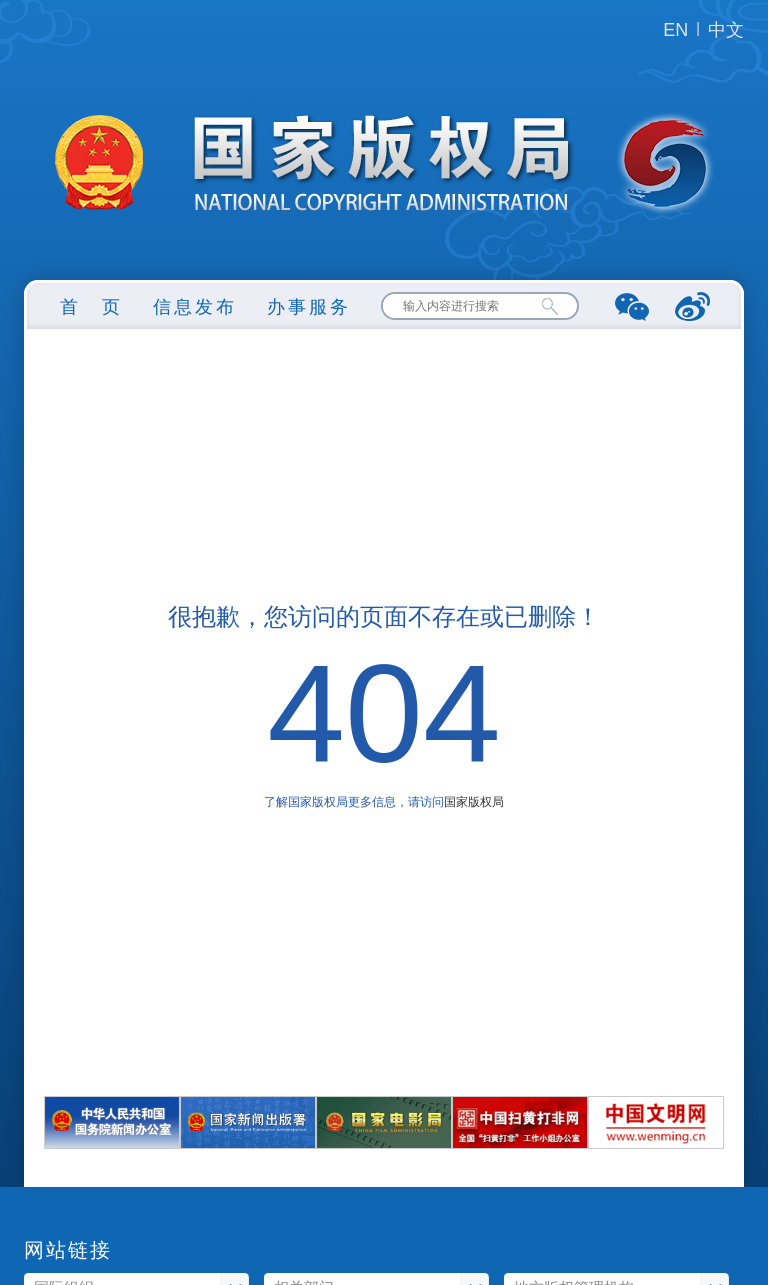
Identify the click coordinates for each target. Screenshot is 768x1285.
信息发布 (195, 307)
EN (675, 30)
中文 (726, 30)
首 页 (91, 307)
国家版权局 (474, 802)
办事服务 (309, 307)
